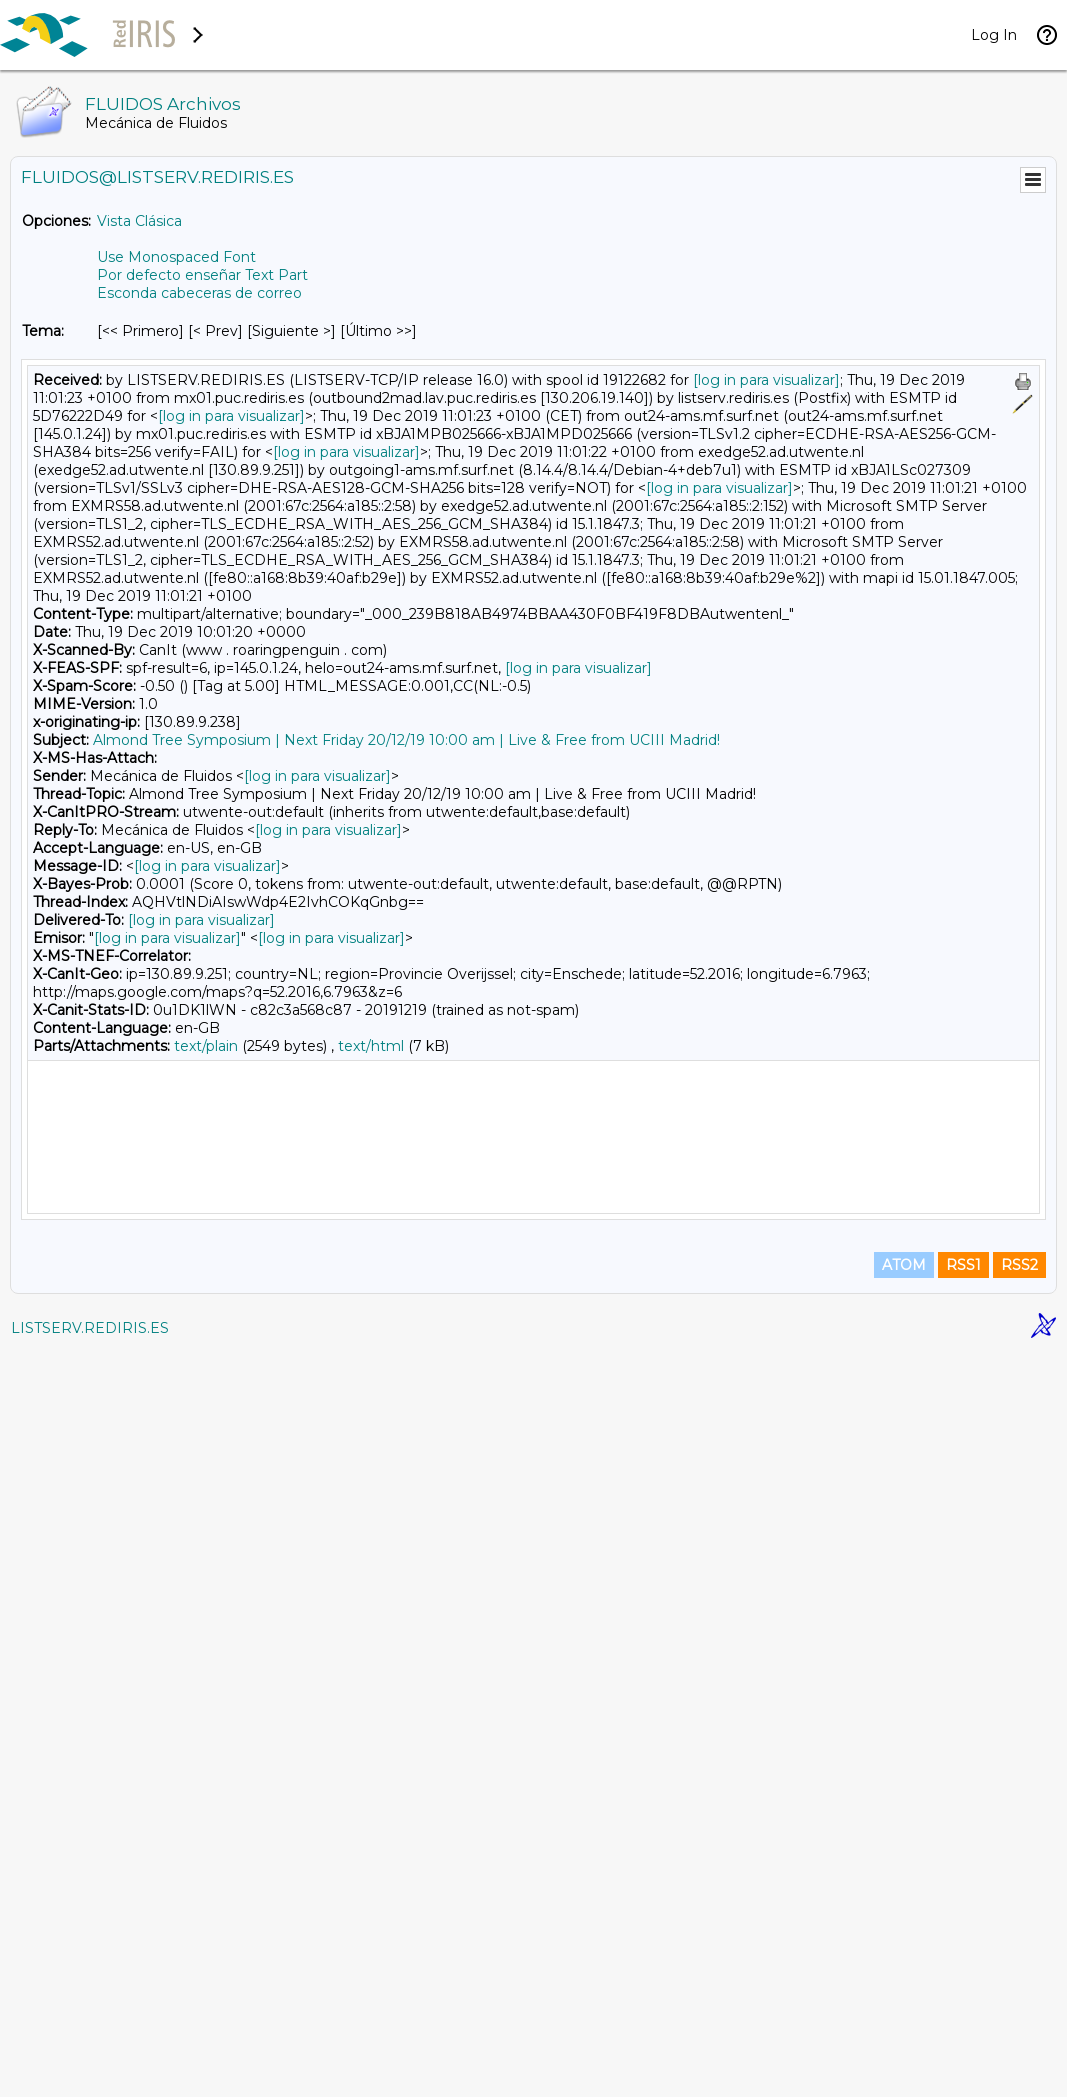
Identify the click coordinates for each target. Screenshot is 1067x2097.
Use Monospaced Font (176, 257)
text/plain (206, 1046)
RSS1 (963, 2009)
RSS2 (1019, 2009)
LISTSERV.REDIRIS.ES (90, 2072)
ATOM (904, 2009)
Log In (994, 35)
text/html (371, 1046)
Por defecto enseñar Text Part (202, 275)
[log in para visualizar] (766, 380)
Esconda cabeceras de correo (199, 293)
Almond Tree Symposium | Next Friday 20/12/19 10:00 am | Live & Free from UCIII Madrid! (406, 740)
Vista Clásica (139, 221)
